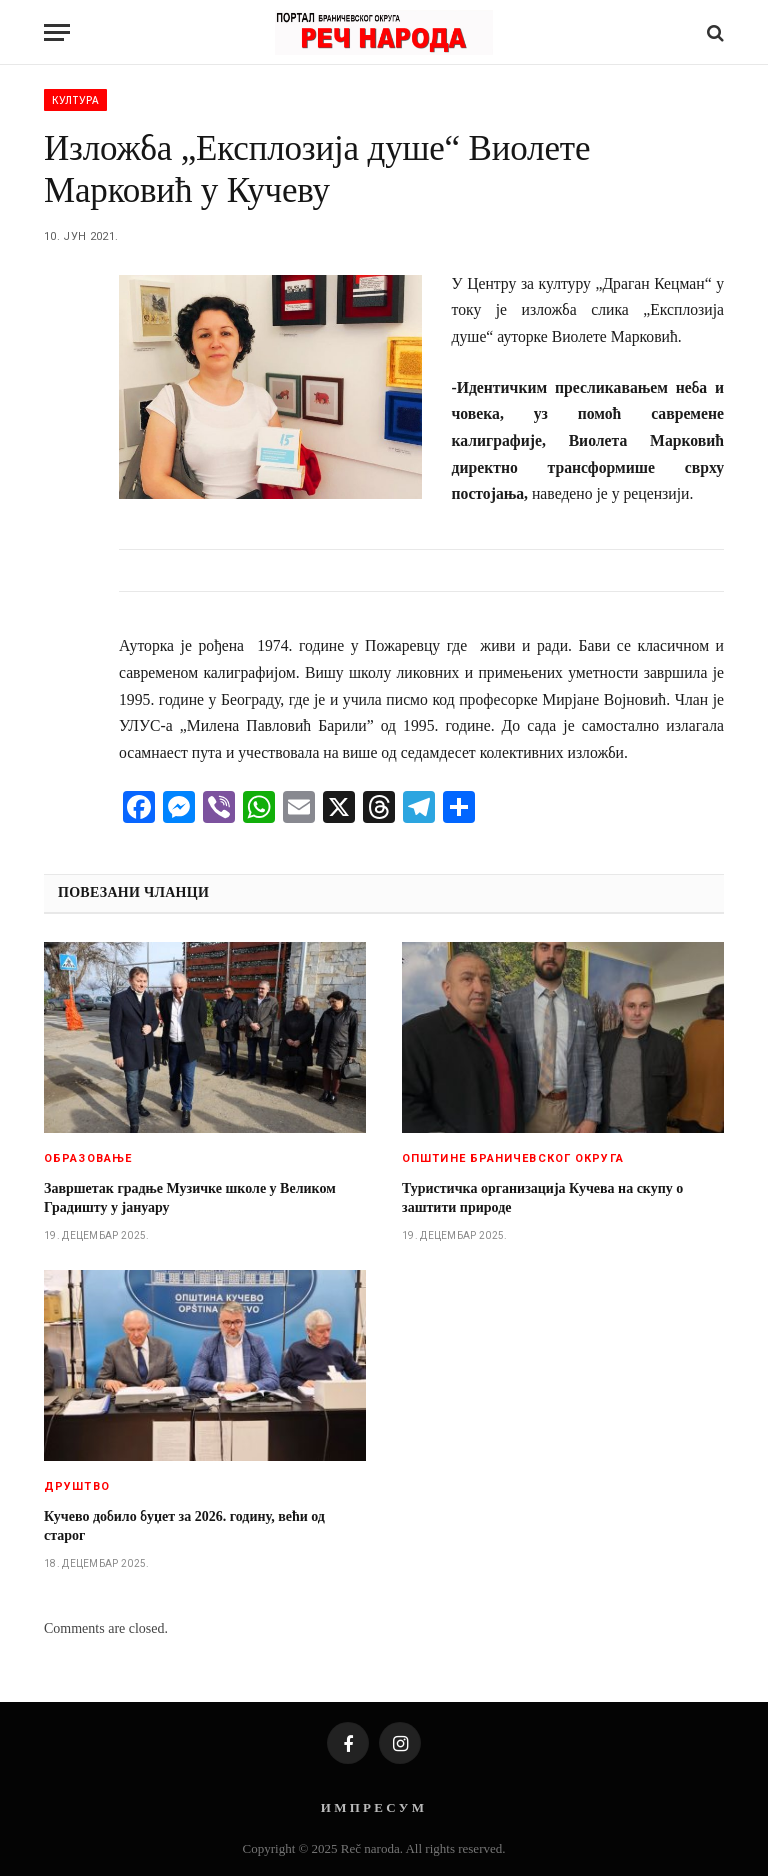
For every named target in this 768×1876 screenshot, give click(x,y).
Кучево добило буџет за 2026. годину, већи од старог (184, 1526)
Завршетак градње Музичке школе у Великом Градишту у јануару (190, 1198)
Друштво (77, 1486)
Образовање (88, 1158)
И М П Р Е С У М (372, 1807)
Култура (75, 100)
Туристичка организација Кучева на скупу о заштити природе (542, 1198)
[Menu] (57, 32)
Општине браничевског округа (513, 1158)
